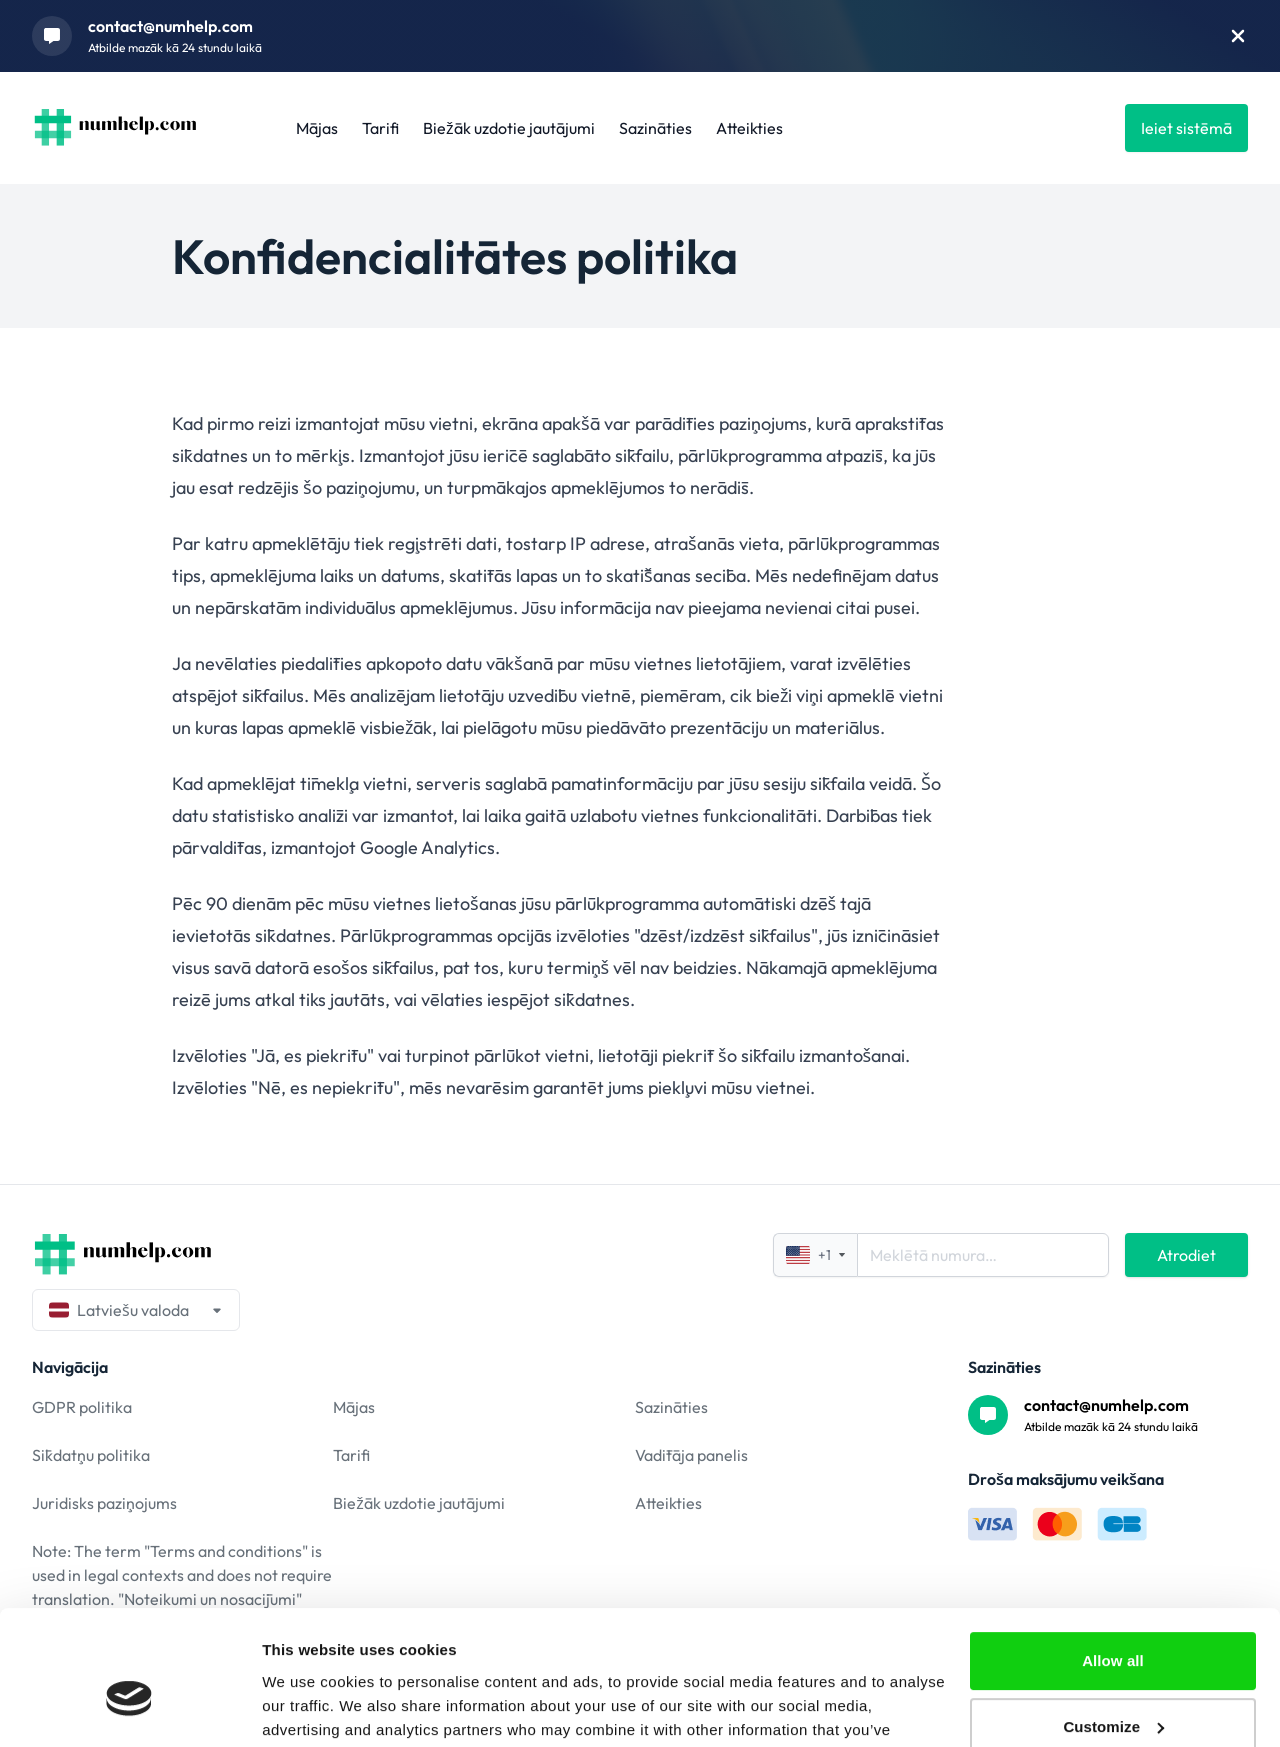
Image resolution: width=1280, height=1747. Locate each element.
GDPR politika (82, 1407)
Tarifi (380, 128)
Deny (1112, 1691)
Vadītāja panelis (691, 1455)
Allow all (1113, 1560)
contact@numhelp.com (170, 26)
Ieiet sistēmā (1186, 128)
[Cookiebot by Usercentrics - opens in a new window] (129, 1708)
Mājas (317, 128)
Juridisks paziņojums (104, 1503)
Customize (1113, 1625)
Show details (308, 1707)
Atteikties (749, 128)
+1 (815, 1255)
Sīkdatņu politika (91, 1455)
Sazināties (655, 128)
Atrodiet (1186, 1255)
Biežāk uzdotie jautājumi (509, 128)
